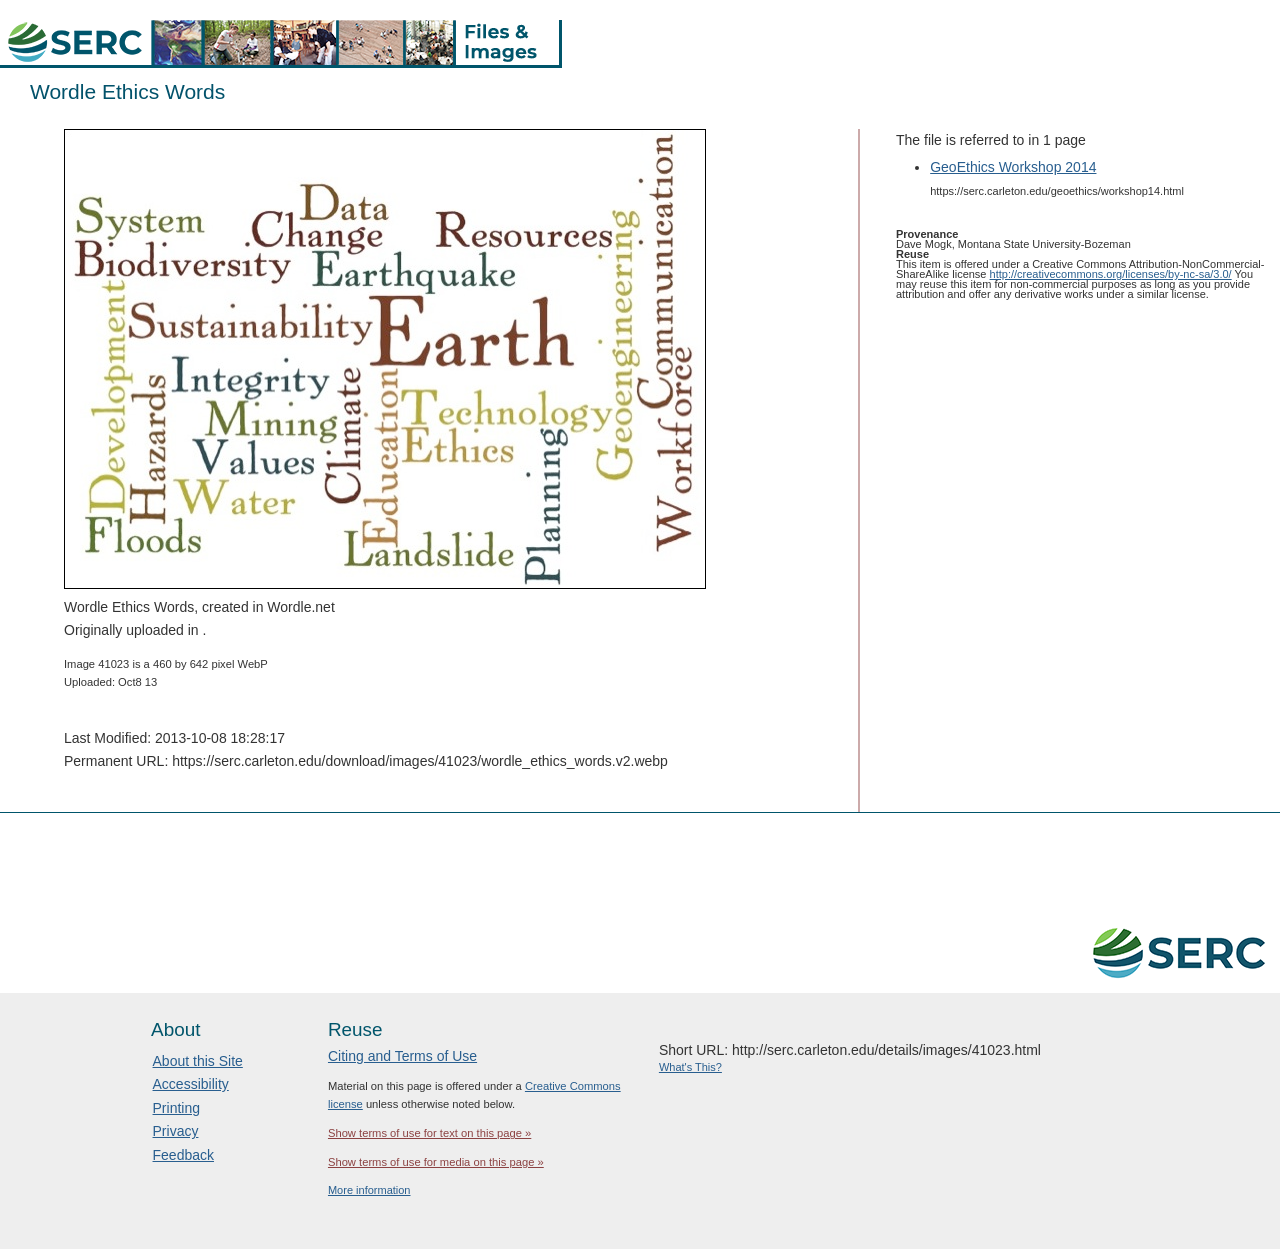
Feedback (183, 1155)
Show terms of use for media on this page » (436, 1162)
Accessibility (191, 1084)
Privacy (176, 1131)
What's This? (690, 1067)
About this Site (198, 1061)
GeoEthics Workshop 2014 (1013, 167)
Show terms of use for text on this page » (429, 1133)
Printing (176, 1108)
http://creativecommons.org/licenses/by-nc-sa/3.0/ (1111, 274)
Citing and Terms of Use (402, 1056)
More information (369, 1190)
